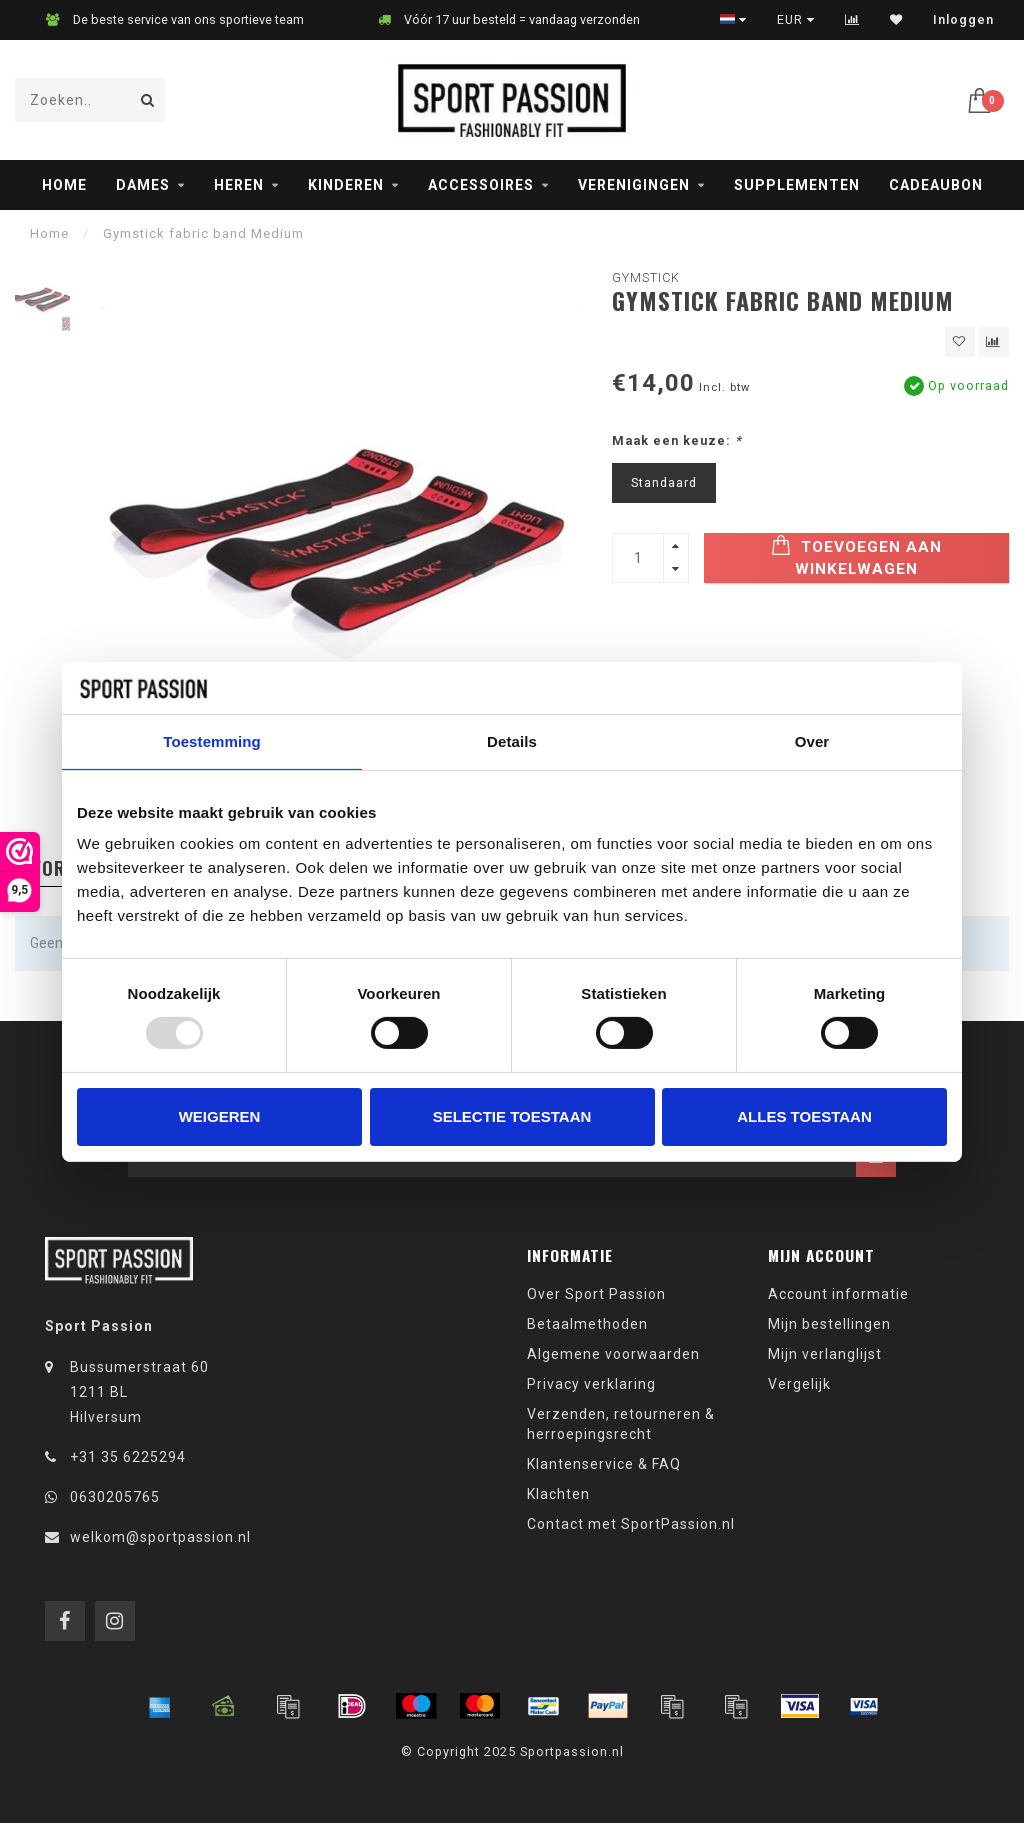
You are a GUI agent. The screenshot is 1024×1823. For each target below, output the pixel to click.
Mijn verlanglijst (825, 1354)
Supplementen (797, 185)
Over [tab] (812, 741)
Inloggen (963, 20)
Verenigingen (634, 185)
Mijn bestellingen (829, 1324)
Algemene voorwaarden (613, 1354)
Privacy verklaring (591, 1384)
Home (64, 185)
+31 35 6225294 (128, 1457)
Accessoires (481, 185)
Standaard (664, 482)
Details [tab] (512, 741)
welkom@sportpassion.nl (160, 1537)
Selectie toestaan (512, 1116)
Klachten (558, 1494)
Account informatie (838, 1294)
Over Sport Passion (596, 1294)
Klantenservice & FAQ (604, 1464)
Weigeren (220, 1116)
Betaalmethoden (587, 1324)
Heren (239, 185)
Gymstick (646, 277)
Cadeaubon (936, 185)
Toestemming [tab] (212, 741)
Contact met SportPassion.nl (631, 1524)
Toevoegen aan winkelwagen (856, 556)
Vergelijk (799, 1384)
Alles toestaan (804, 1116)
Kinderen (346, 185)
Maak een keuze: (677, 440)
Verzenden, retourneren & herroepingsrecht (621, 1424)
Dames (143, 185)
